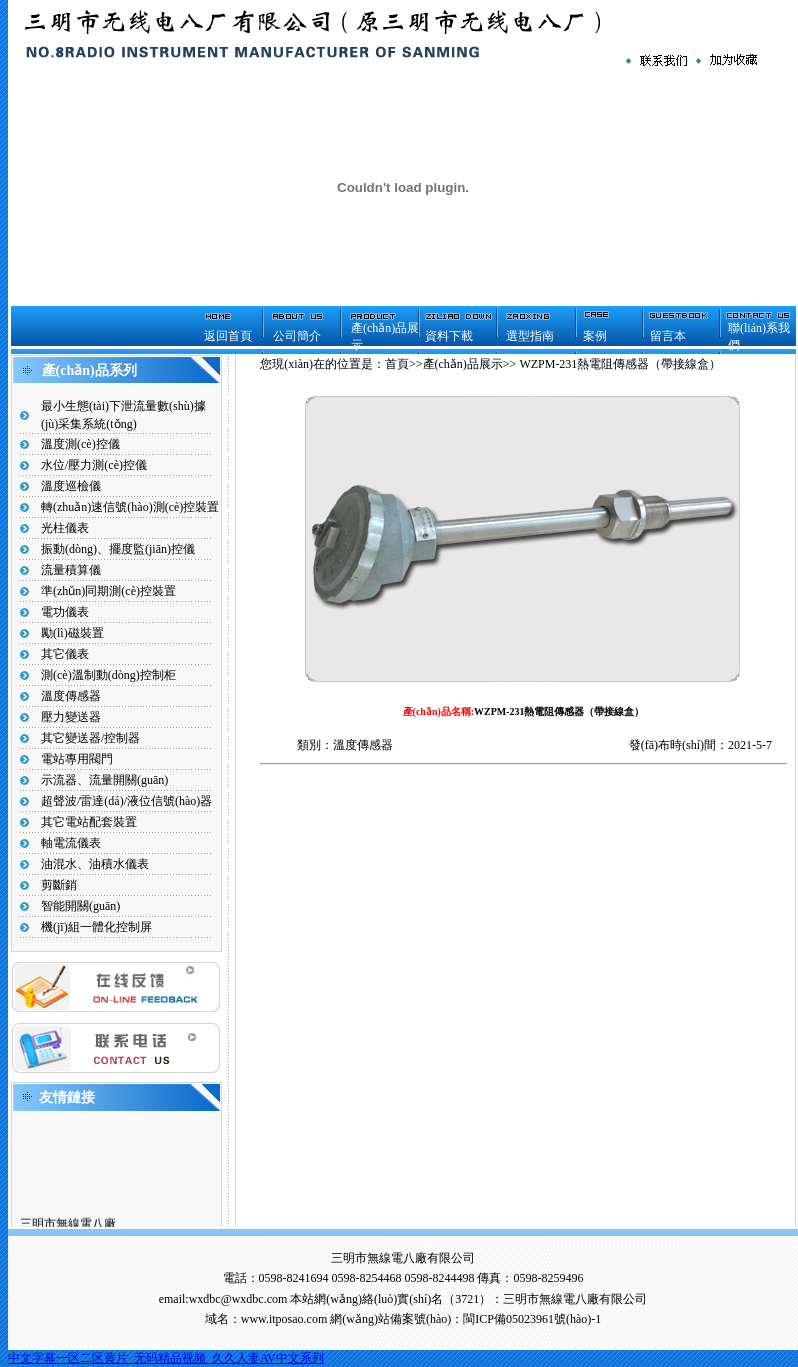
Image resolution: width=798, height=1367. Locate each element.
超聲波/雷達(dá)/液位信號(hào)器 (126, 801)
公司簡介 (297, 336)
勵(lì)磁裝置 (72, 633)
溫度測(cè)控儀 (80, 444)
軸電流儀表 (71, 843)
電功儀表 (65, 612)
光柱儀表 (65, 528)
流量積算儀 (71, 570)
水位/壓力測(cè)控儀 (94, 465)
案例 (595, 336)
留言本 (668, 336)
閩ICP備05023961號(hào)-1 (532, 1319)
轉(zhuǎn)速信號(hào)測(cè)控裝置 (130, 507)
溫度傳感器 (71, 696)
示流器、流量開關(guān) (104, 780)
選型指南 (530, 336)
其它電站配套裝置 (89, 822)
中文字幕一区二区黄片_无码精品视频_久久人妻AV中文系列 (166, 1358)
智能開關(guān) (80, 906)
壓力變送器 (71, 717)
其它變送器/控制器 (90, 738)
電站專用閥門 (77, 759)
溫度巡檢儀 (71, 486)
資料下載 (449, 336)
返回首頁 (228, 336)
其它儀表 (65, 654)
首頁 (397, 364)
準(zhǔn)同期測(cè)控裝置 (108, 591)
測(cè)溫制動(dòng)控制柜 (108, 675)
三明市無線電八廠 (68, 1226)
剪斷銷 (59, 885)
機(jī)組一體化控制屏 (96, 927)
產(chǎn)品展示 (463, 364)
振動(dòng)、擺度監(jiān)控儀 (118, 549)
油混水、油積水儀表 (95, 864)
